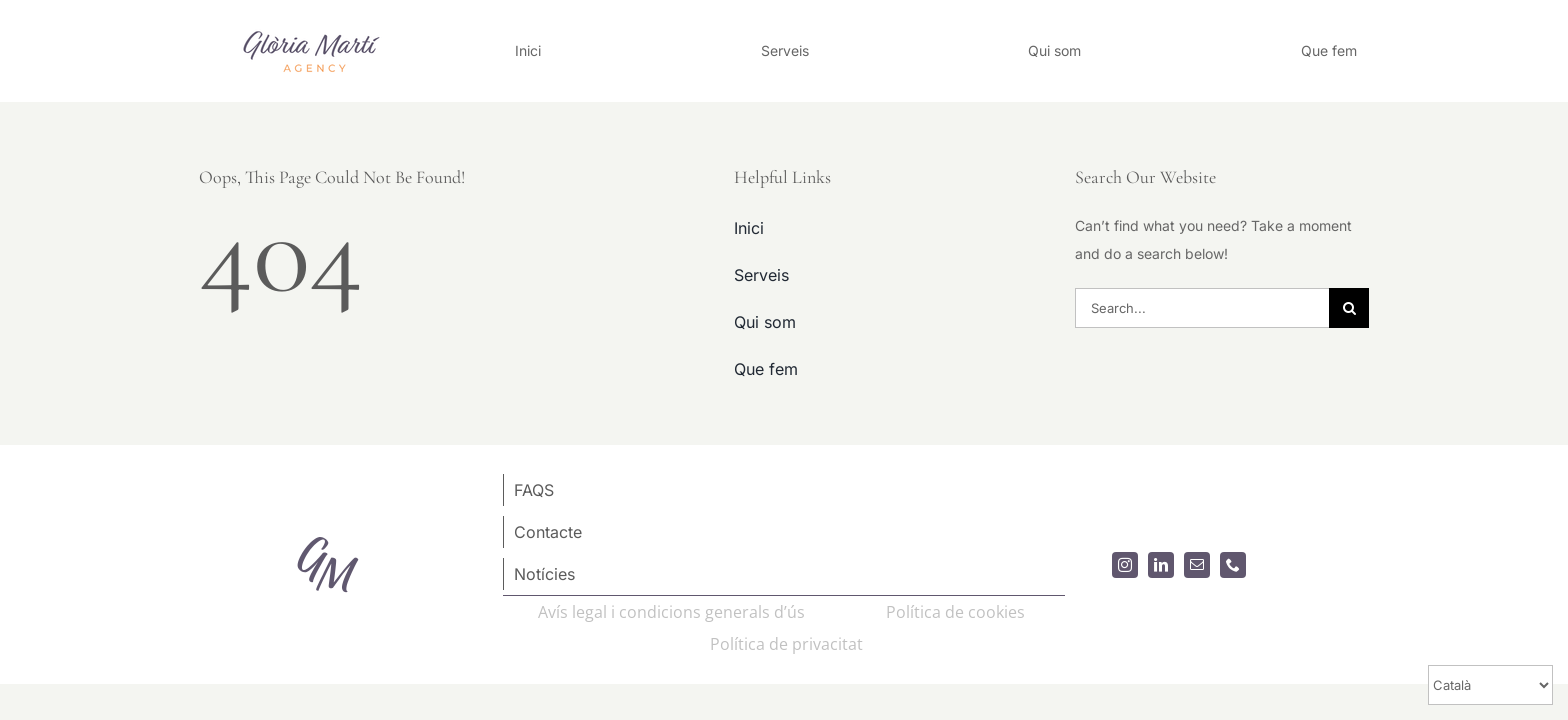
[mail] (1197, 565)
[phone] (1233, 565)
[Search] (1349, 308)
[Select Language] (1490, 685)
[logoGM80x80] (328, 531)
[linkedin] (1161, 565)
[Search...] (1202, 308)
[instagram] (1125, 565)
